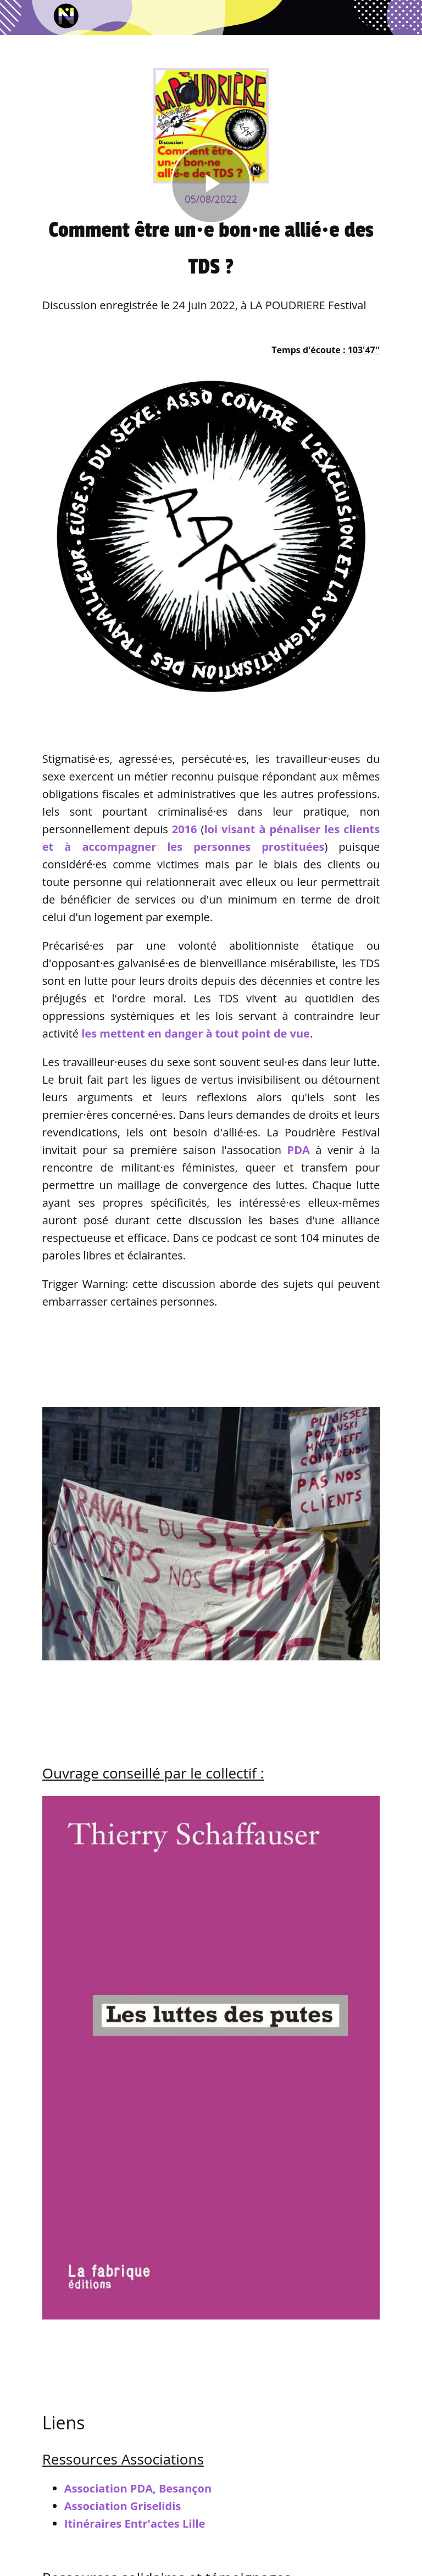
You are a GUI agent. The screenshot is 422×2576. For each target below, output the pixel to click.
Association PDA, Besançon (138, 2488)
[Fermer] (17, 17)
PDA (298, 1149)
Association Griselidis (122, 2506)
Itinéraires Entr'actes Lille (135, 2523)
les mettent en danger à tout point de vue (195, 1033)
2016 (184, 829)
